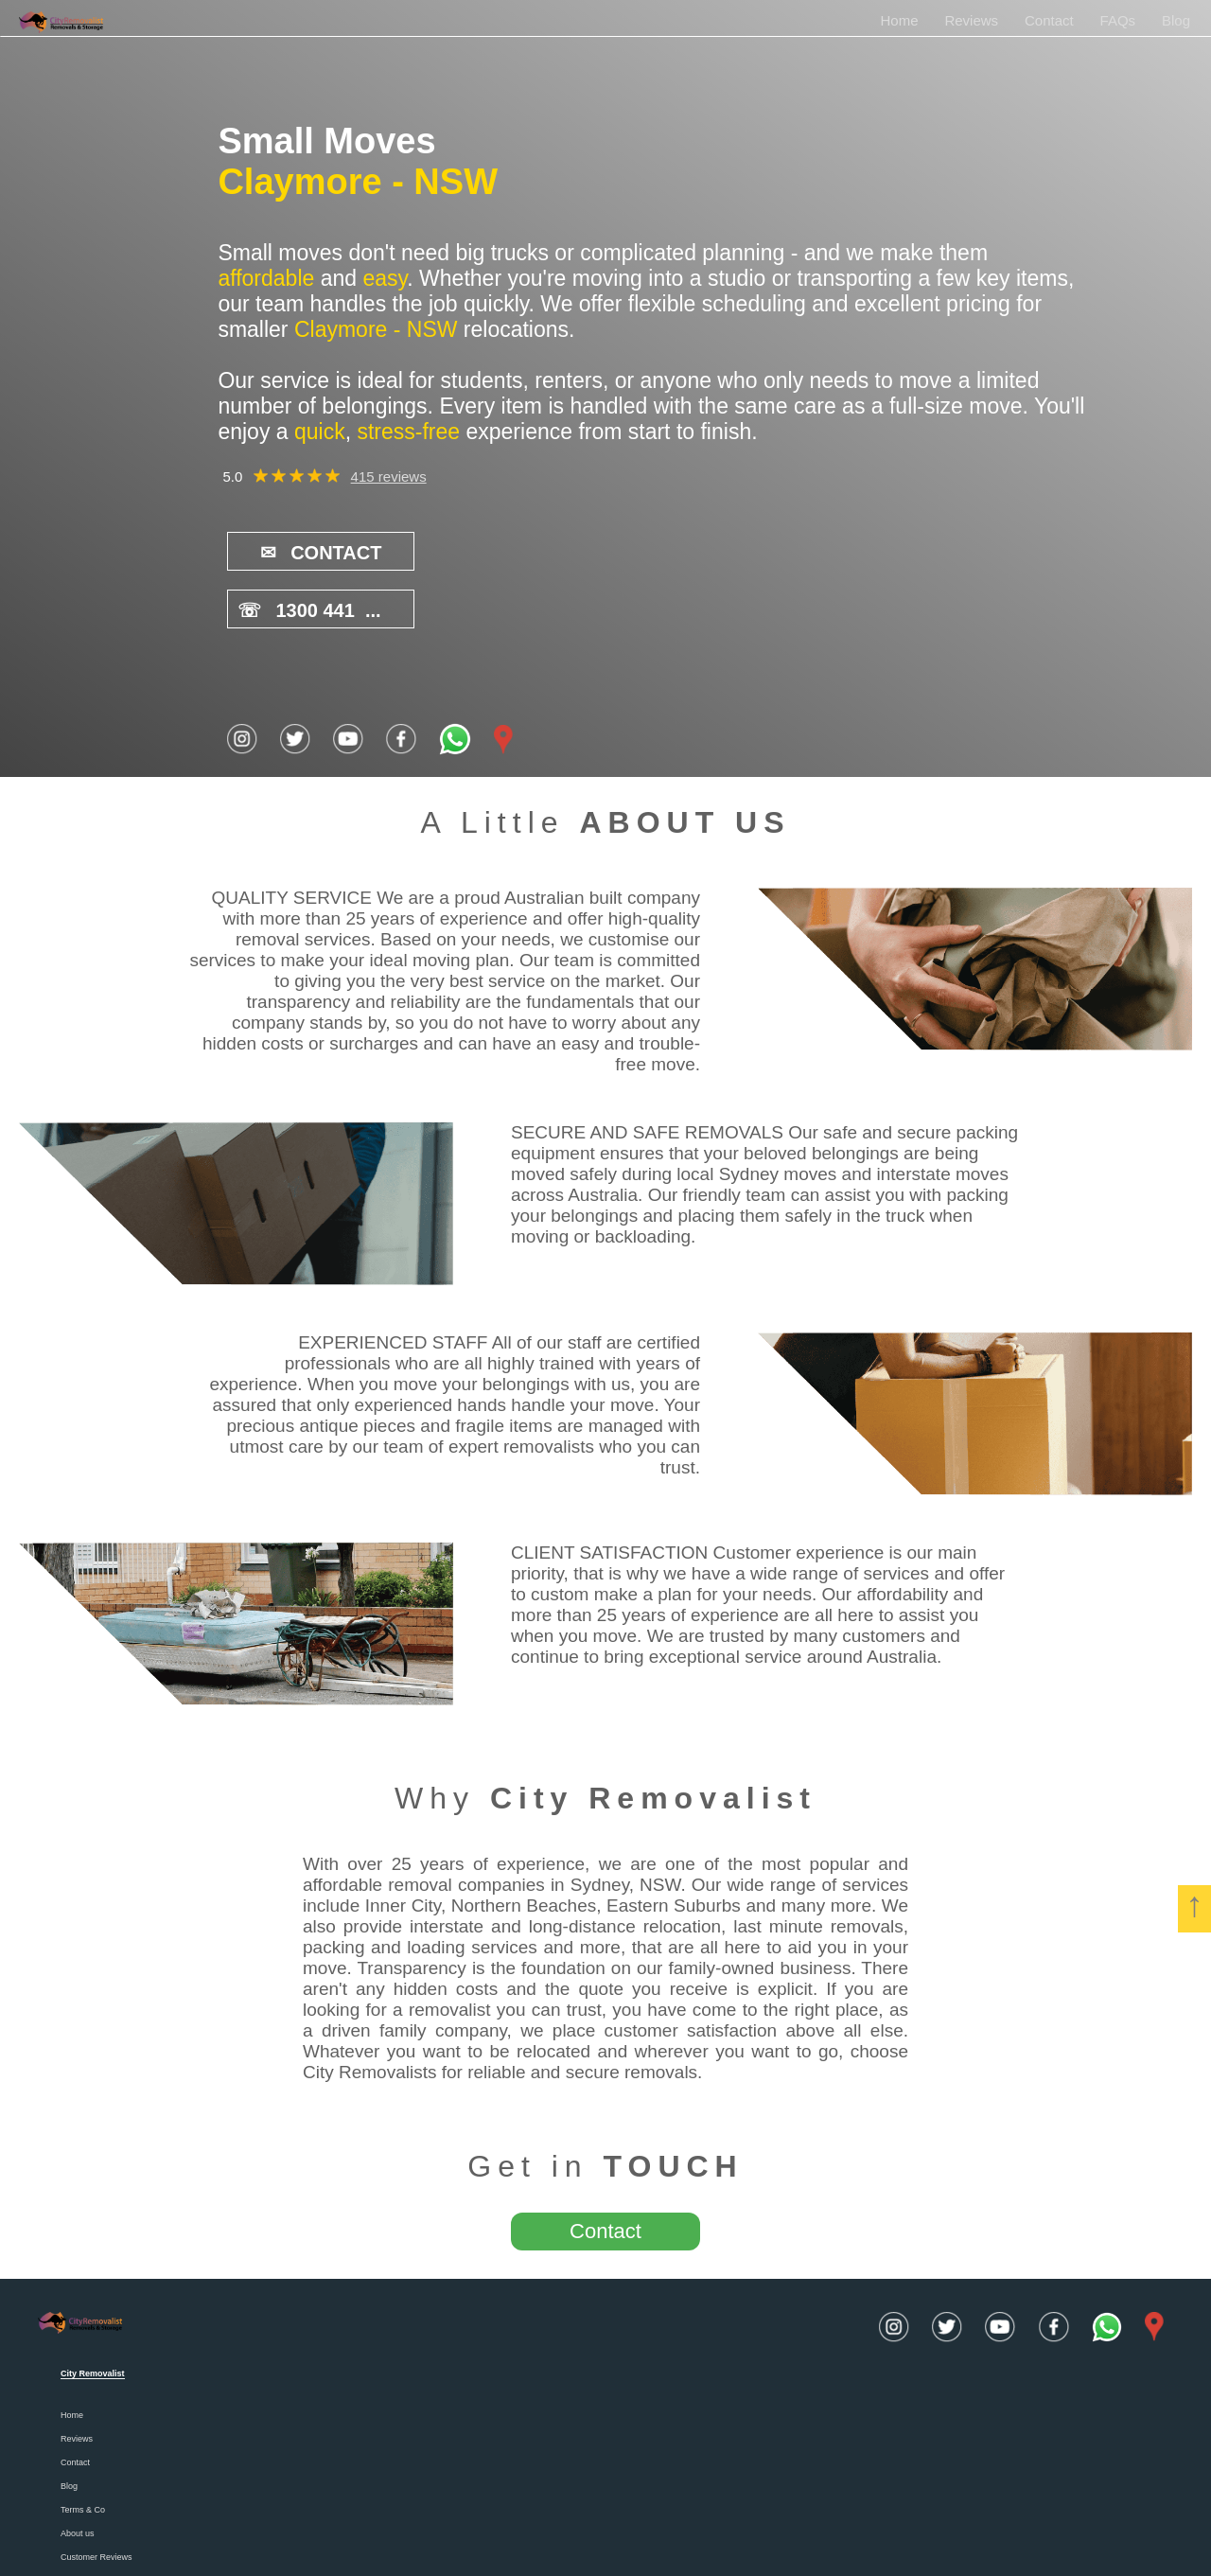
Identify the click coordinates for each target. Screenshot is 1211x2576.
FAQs (1118, 20)
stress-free (408, 431)
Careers (76, 2522)
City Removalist (653, 1739)
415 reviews (389, 476)
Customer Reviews (96, 2498)
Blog (1176, 20)
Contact (1049, 20)
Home (899, 20)
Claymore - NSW (358, 182)
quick (319, 431)
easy (384, 278)
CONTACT (312, 551)
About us (78, 2474)
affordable (266, 278)
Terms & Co (83, 2451)
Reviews (971, 20)
